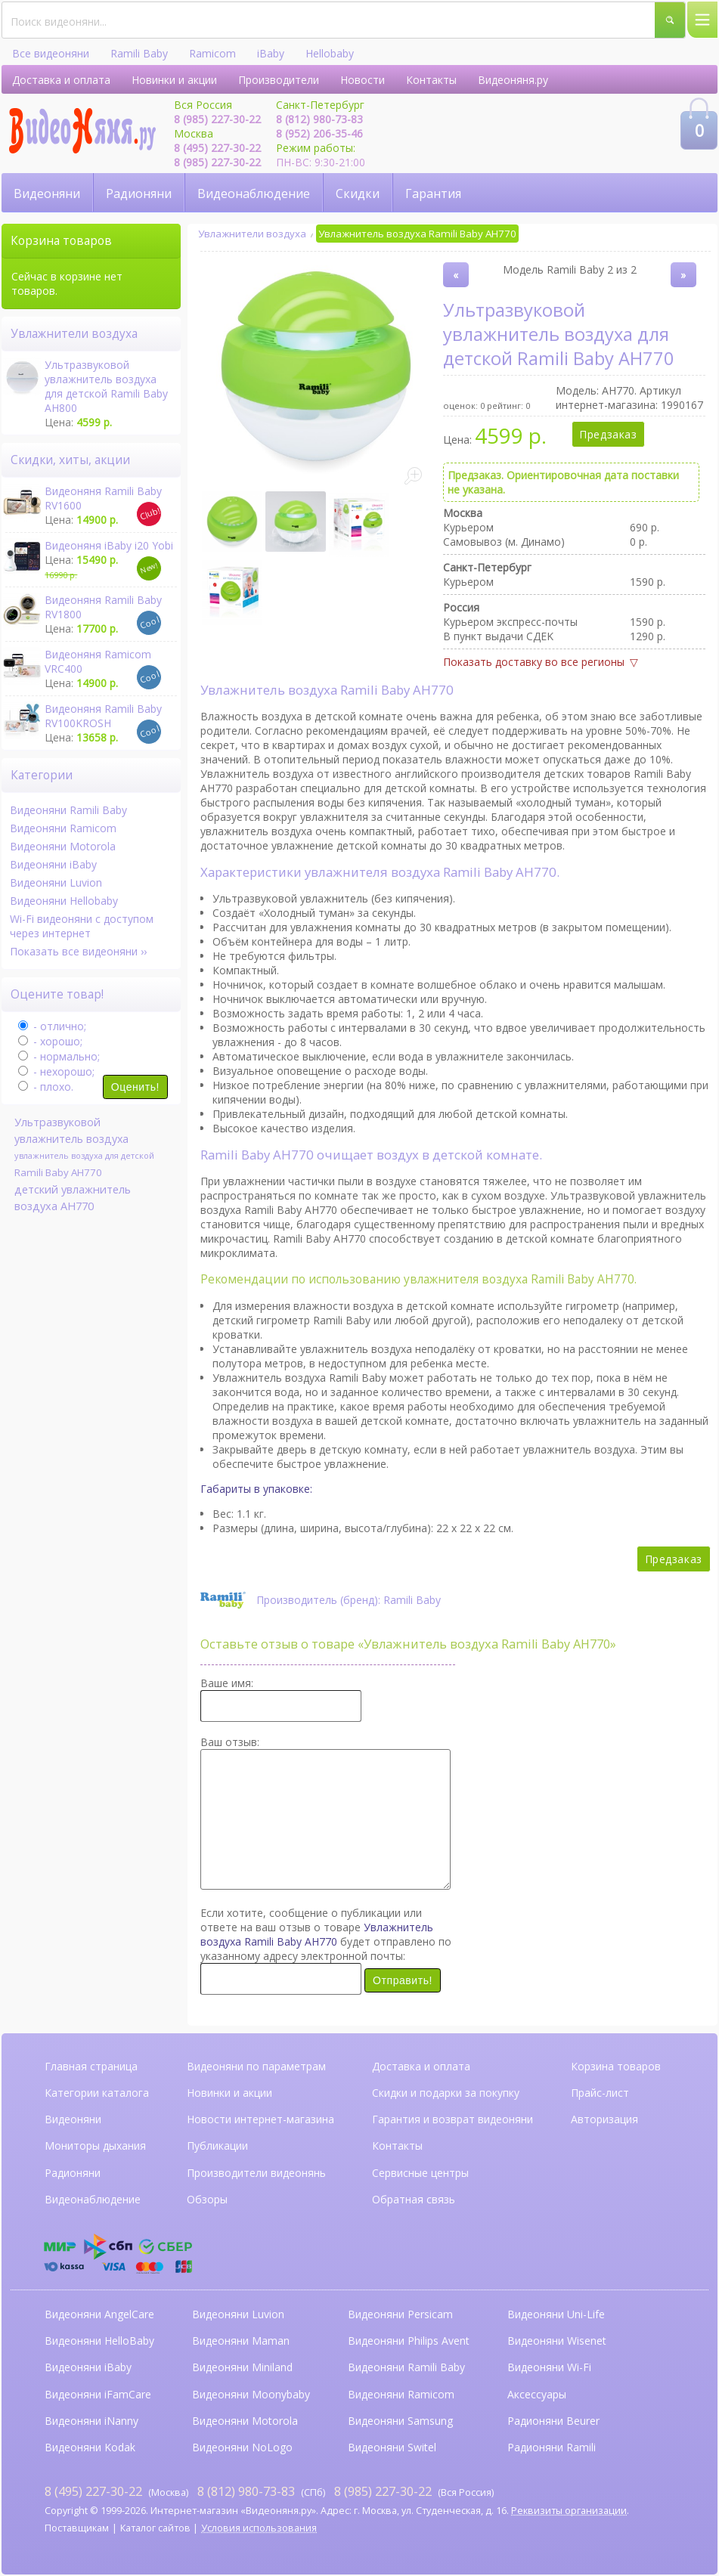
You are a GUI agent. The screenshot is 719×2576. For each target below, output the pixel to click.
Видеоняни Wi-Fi (549, 2367)
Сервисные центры (420, 2173)
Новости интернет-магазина (260, 2119)
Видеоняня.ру (513, 80)
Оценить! (135, 1087)
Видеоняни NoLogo (242, 2447)
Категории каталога (97, 2092)
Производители (278, 80)
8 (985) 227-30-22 (217, 119)
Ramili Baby (139, 53)
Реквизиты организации (569, 2510)
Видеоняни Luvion (56, 882)
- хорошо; (50, 1041)
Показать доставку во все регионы (533, 662)
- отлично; (52, 1026)
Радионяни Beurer (553, 2420)
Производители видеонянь (256, 2173)
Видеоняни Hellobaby (64, 900)
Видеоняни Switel (392, 2447)
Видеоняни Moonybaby (251, 2394)
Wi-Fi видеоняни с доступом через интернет (81, 926)
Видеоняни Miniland (242, 2367)
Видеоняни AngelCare (99, 2314)
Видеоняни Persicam (400, 2314)
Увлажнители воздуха (252, 233)
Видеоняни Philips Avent (409, 2340)
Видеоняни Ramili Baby (68, 810)
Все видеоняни (50, 53)
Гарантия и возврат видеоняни (452, 2119)
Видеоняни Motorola (63, 846)
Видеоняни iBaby (53, 864)
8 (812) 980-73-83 (319, 119)
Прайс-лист (600, 2092)
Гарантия (433, 193)
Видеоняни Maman (241, 2340)
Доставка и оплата (61, 80)
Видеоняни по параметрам (256, 2066)
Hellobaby (329, 53)
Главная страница (91, 2066)
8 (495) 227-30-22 (217, 148)
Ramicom (212, 53)
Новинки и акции (174, 80)
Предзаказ (608, 434)
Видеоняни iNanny (91, 2420)
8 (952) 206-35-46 (319, 133)
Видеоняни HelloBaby (99, 2340)
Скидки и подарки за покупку (445, 2092)
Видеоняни (47, 193)
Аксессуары (536, 2394)
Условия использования (259, 2528)
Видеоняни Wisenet (556, 2340)
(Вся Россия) (414, 2491)
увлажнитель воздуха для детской (84, 1155)
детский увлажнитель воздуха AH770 (72, 1197)
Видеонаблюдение (253, 193)
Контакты (431, 80)
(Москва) (116, 2491)
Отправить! (402, 1980)
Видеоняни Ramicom (63, 828)
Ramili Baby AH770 (58, 1172)
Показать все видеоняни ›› (78, 951)
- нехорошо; (56, 1071)
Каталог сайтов (155, 2528)
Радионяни (139, 193)
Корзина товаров (616, 2066)
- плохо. (45, 1086)
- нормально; (59, 1056)
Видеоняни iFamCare (98, 2394)
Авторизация (604, 2119)
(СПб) (261, 2491)
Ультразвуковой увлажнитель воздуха (71, 1130)
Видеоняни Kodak (90, 2447)
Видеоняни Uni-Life (556, 2314)
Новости (362, 80)
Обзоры (207, 2199)
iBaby (270, 53)
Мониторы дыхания (95, 2145)
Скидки (358, 193)
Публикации (217, 2145)
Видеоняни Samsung (400, 2420)
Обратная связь (413, 2199)
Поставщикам (77, 2528)
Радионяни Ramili (551, 2447)
